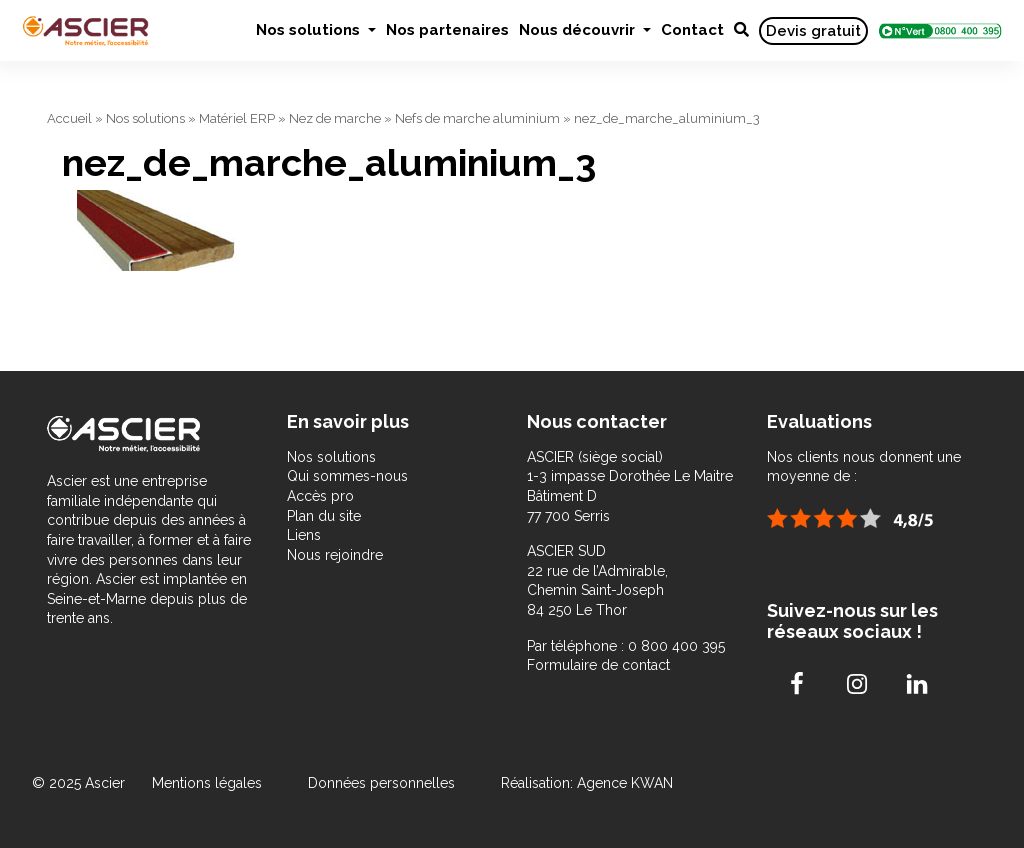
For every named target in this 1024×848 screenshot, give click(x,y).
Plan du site (324, 516)
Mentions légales (209, 783)
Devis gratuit (813, 31)
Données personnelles (381, 783)
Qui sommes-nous (347, 476)
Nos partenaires (447, 30)
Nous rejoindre (335, 555)
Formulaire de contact (598, 665)
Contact (692, 30)
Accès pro (320, 496)
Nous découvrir (579, 30)
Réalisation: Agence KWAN (587, 783)
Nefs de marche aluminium (477, 118)
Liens (304, 535)
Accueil (69, 118)
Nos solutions (310, 30)
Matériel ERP (237, 118)
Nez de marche (335, 118)
